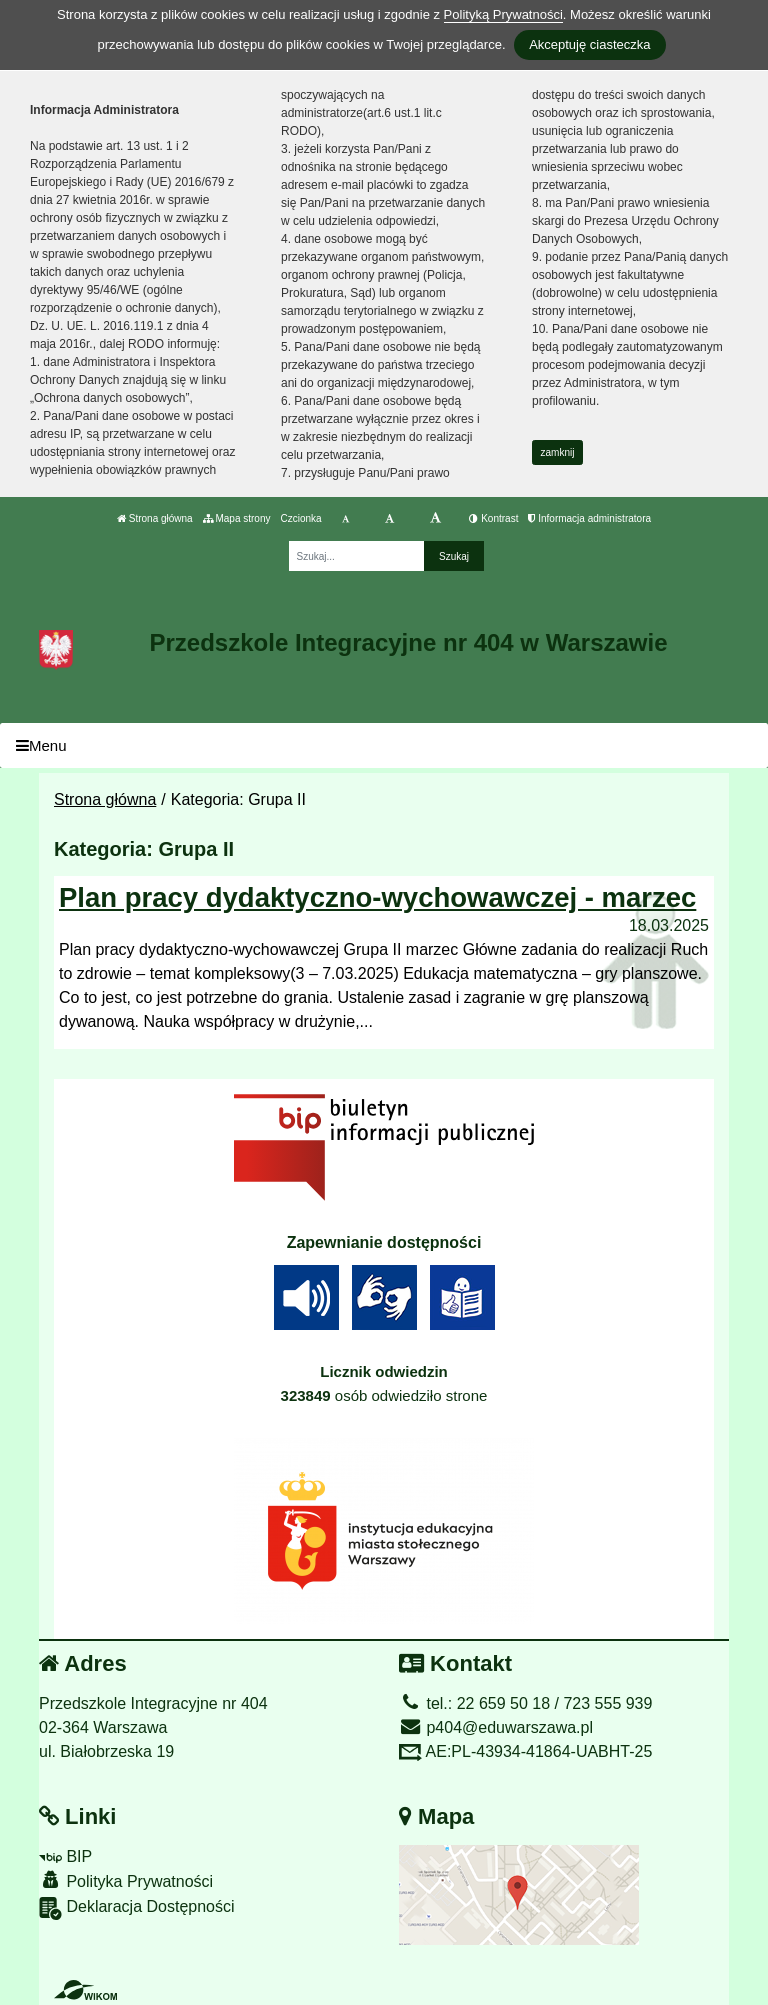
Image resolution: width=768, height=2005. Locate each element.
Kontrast (493, 518)
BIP (65, 1856)
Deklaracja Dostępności (137, 1908)
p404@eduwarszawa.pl (496, 1727)
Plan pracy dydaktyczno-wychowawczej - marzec (377, 897)
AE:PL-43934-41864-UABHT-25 (525, 1751)
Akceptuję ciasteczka (589, 44)
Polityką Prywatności (503, 14)
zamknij (558, 452)
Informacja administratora (589, 518)
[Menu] (384, 745)
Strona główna (155, 518)
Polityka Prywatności (126, 1880)
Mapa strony (237, 518)
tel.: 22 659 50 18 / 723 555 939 (525, 1703)
